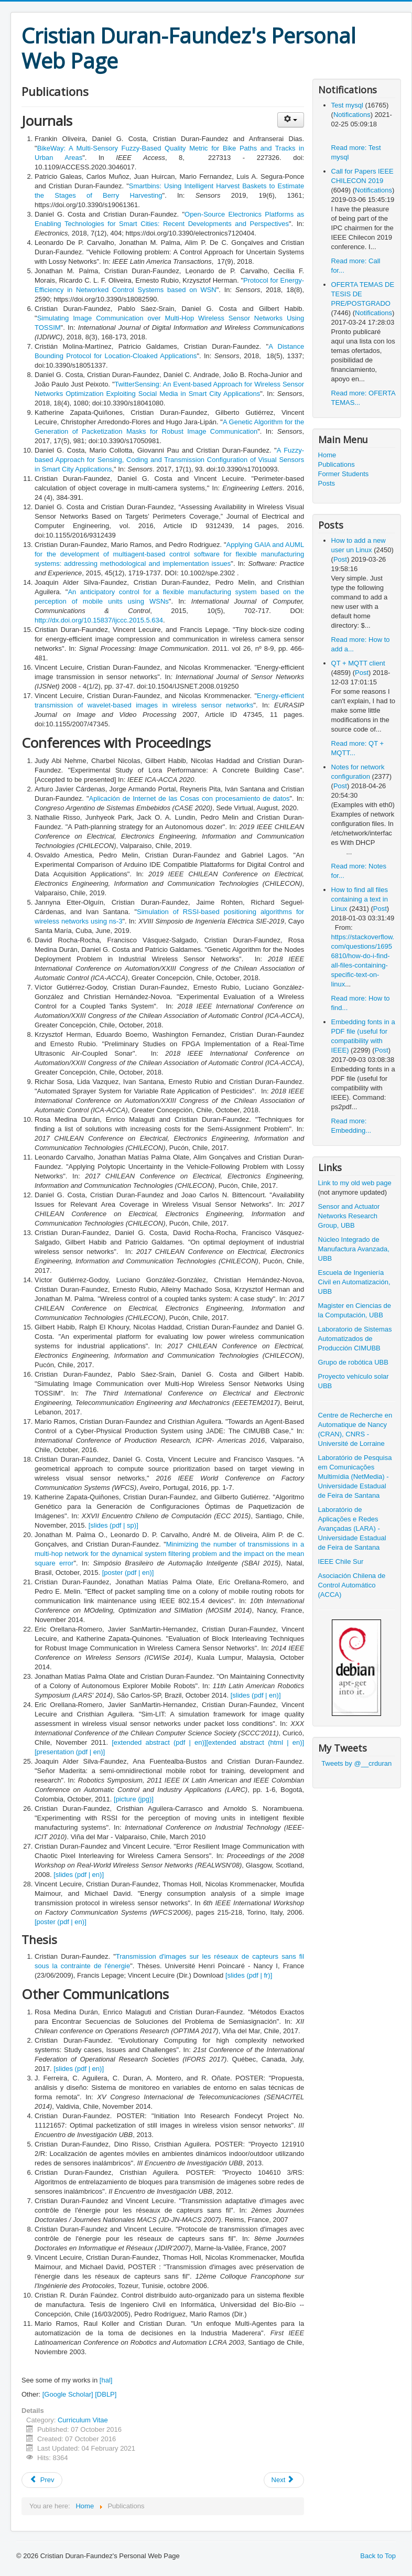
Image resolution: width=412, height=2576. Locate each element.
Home (327, 455)
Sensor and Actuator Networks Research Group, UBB (349, 1216)
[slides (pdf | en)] (256, 1695)
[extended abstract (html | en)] (255, 1742)
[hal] (106, 2380)
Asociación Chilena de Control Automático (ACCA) (352, 1585)
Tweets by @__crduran (356, 1763)
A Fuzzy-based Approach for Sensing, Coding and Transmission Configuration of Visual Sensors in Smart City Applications (169, 459)
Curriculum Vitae (83, 2420)
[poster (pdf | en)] (128, 1572)
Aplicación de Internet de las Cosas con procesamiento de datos (189, 798)
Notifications (352, 115)
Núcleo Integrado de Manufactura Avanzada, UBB (353, 1249)
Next (283, 2480)
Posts (326, 483)
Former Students (343, 474)
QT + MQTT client (358, 663)
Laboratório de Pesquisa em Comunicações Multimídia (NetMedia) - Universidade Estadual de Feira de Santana (355, 1476)
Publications (336, 464)
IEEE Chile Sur (341, 1561)
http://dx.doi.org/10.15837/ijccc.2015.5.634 (99, 620)
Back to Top (378, 2556)
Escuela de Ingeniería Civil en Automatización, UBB (354, 1282)
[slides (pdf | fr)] (248, 1975)
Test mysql (348, 105)
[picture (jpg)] (134, 1799)
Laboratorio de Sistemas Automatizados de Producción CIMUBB (355, 1338)
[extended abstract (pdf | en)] (159, 1742)
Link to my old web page (355, 1183)
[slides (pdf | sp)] (113, 1525)
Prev (42, 2480)
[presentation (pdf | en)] (70, 1752)
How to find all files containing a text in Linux (359, 899)
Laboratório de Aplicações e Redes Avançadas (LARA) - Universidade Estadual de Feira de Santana (352, 1528)
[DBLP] (105, 2394)
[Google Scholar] (67, 2394)
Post (340, 559)
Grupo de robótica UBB (353, 1362)
